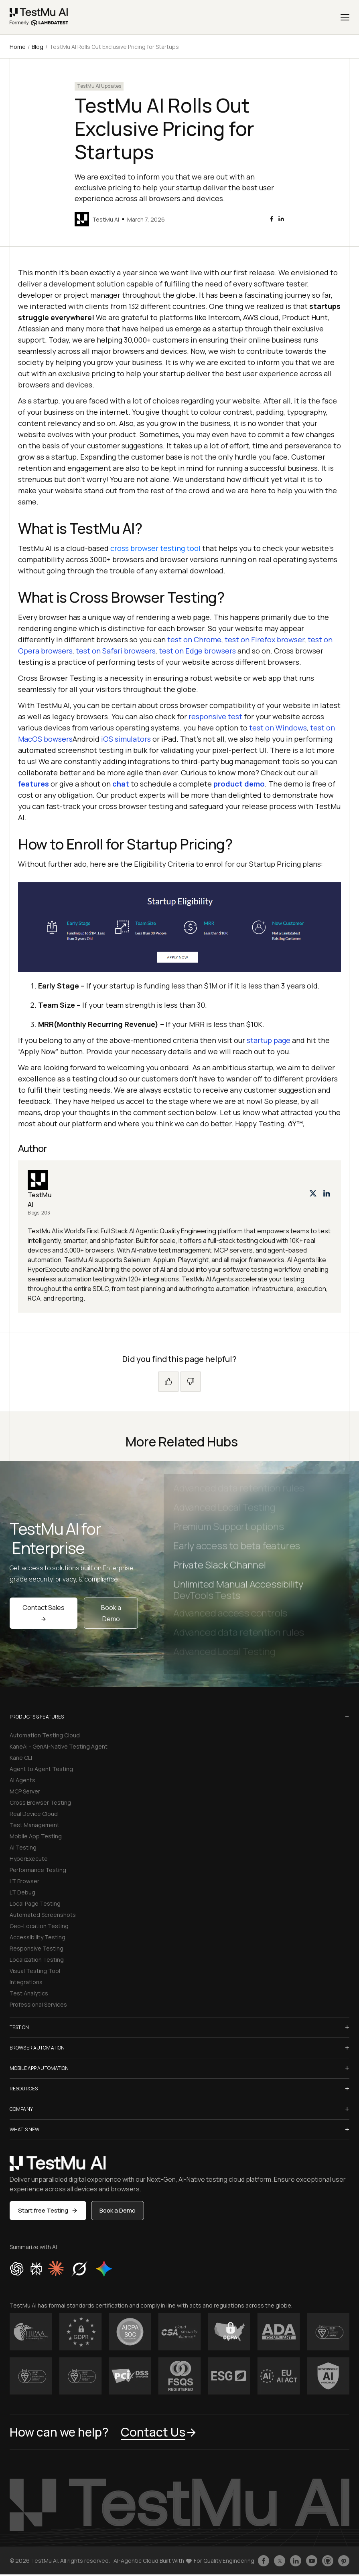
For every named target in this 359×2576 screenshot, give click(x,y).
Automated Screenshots (43, 1914)
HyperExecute (29, 1858)
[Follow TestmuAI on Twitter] (279, 2560)
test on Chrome (194, 639)
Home (18, 46)
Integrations (26, 1982)
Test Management (34, 1825)
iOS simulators (126, 739)
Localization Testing (37, 1959)
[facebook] (271, 219)
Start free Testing (48, 2210)
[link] (39, 17)
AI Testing (23, 1847)
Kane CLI (21, 1757)
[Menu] (345, 17)
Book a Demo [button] (117, 2210)
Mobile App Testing (36, 1836)
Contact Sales (43, 1612)
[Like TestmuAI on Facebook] (263, 2560)
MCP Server (25, 1791)
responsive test (215, 716)
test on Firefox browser (264, 639)
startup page (268, 1040)
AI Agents (22, 1780)
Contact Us (159, 2432)
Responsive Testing (36, 1948)
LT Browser (24, 1881)
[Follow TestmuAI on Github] (327, 2560)
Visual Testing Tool (35, 1971)
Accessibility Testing (37, 1937)
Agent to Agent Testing (41, 1769)
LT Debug (22, 1892)
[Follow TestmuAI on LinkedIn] (295, 2560)
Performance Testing (38, 1870)
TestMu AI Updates (99, 86)
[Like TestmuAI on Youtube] (311, 2560)
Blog (37, 46)
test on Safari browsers (116, 651)
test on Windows (278, 727)
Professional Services (38, 2004)
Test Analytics (29, 1993)
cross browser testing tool (155, 548)
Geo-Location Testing (39, 1926)
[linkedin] (281, 219)
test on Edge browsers (197, 651)
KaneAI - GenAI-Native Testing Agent (58, 1746)
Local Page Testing (35, 1903)
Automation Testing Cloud (45, 1735)
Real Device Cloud (34, 1814)
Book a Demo (111, 1613)
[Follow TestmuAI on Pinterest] (343, 2560)
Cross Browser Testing (40, 1802)
